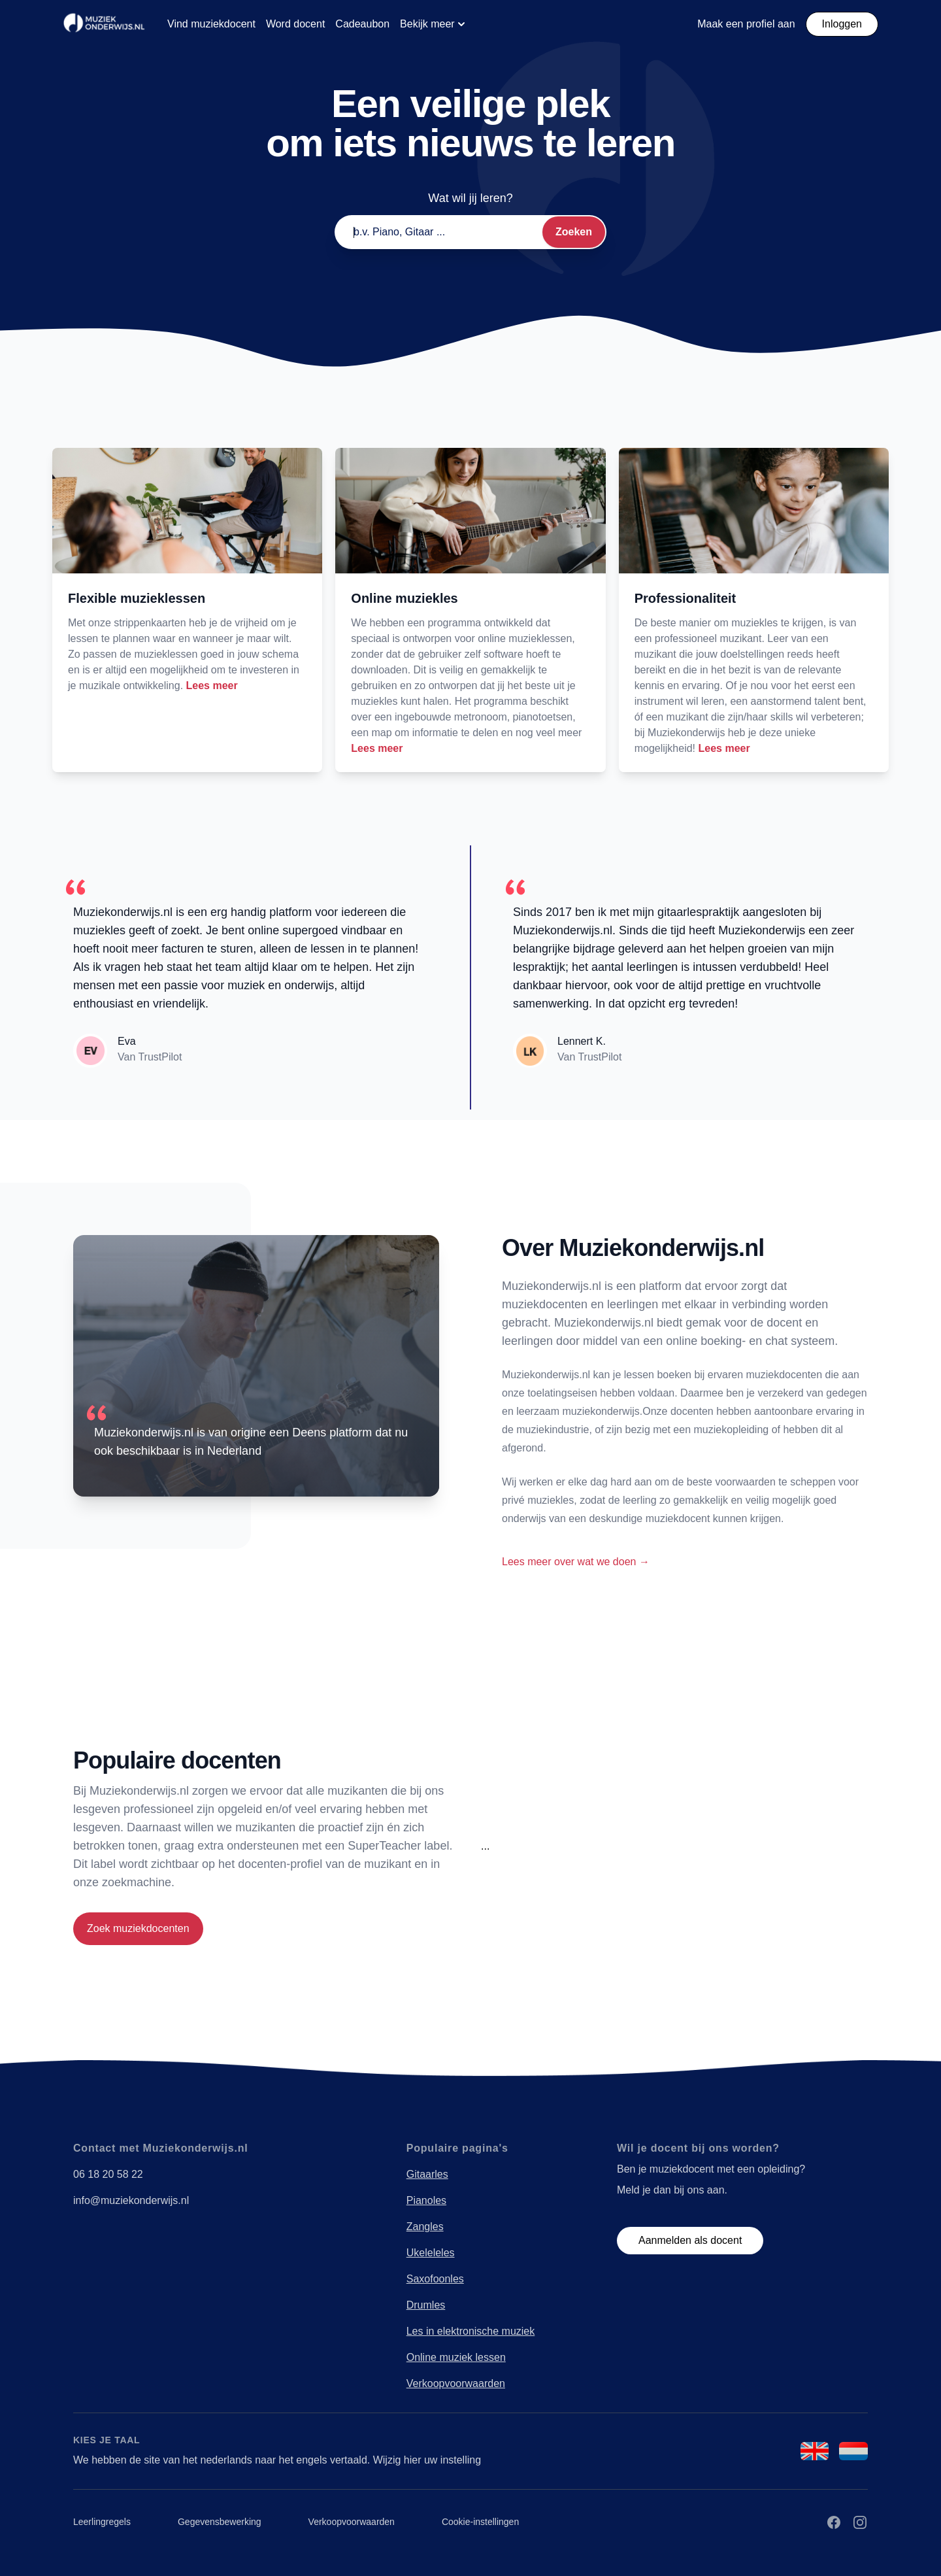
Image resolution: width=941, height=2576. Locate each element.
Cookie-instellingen (480, 2522)
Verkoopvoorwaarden (455, 2383)
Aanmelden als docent (690, 2240)
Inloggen (842, 23)
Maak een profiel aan (746, 23)
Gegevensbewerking (219, 2522)
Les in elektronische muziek (470, 2331)
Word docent (295, 23)
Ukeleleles (430, 2252)
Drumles (426, 2305)
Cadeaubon (362, 23)
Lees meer (212, 685)
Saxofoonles (435, 2278)
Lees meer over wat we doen (576, 1561)
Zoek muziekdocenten (138, 1928)
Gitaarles (427, 2174)
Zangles (425, 2226)
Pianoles (426, 2200)
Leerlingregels (102, 2522)
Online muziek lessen (456, 2357)
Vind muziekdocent (211, 23)
